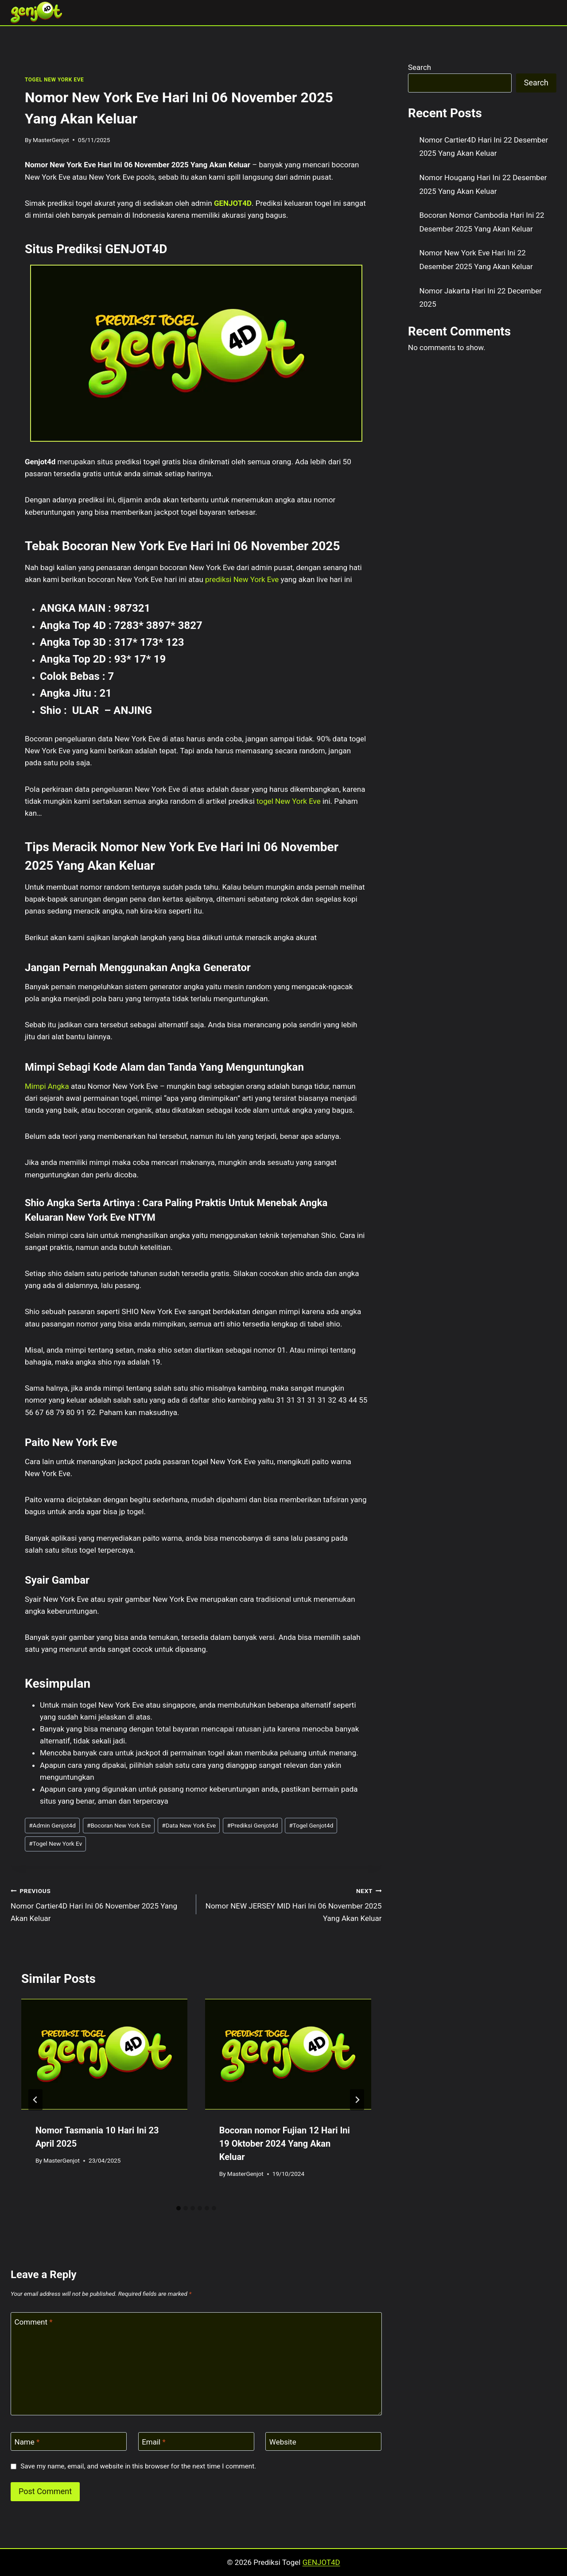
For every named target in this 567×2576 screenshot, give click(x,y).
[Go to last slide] (35, 2099)
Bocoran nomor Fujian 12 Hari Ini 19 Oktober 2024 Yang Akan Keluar (284, 2143)
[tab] (178, 2208)
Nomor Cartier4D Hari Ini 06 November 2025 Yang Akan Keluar (100, 1904)
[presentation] (104, 2054)
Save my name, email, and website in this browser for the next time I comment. (138, 2466)
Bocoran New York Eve (119, 1825)
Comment (34, 2322)
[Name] (69, 2441)
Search (419, 67)
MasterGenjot (51, 139)
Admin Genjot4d (52, 1825)
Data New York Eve (189, 1825)
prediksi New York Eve (242, 579)
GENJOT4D (233, 203)
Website (282, 2441)
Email (154, 2441)
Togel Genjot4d (311, 1825)
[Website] (323, 2441)
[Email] (196, 2441)
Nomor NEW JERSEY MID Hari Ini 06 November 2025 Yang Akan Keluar (293, 1904)
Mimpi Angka (47, 1086)
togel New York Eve (288, 801)
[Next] (357, 2099)
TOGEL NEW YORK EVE (54, 80)
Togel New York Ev (55, 1843)
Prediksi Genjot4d (252, 1825)
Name (27, 2441)
